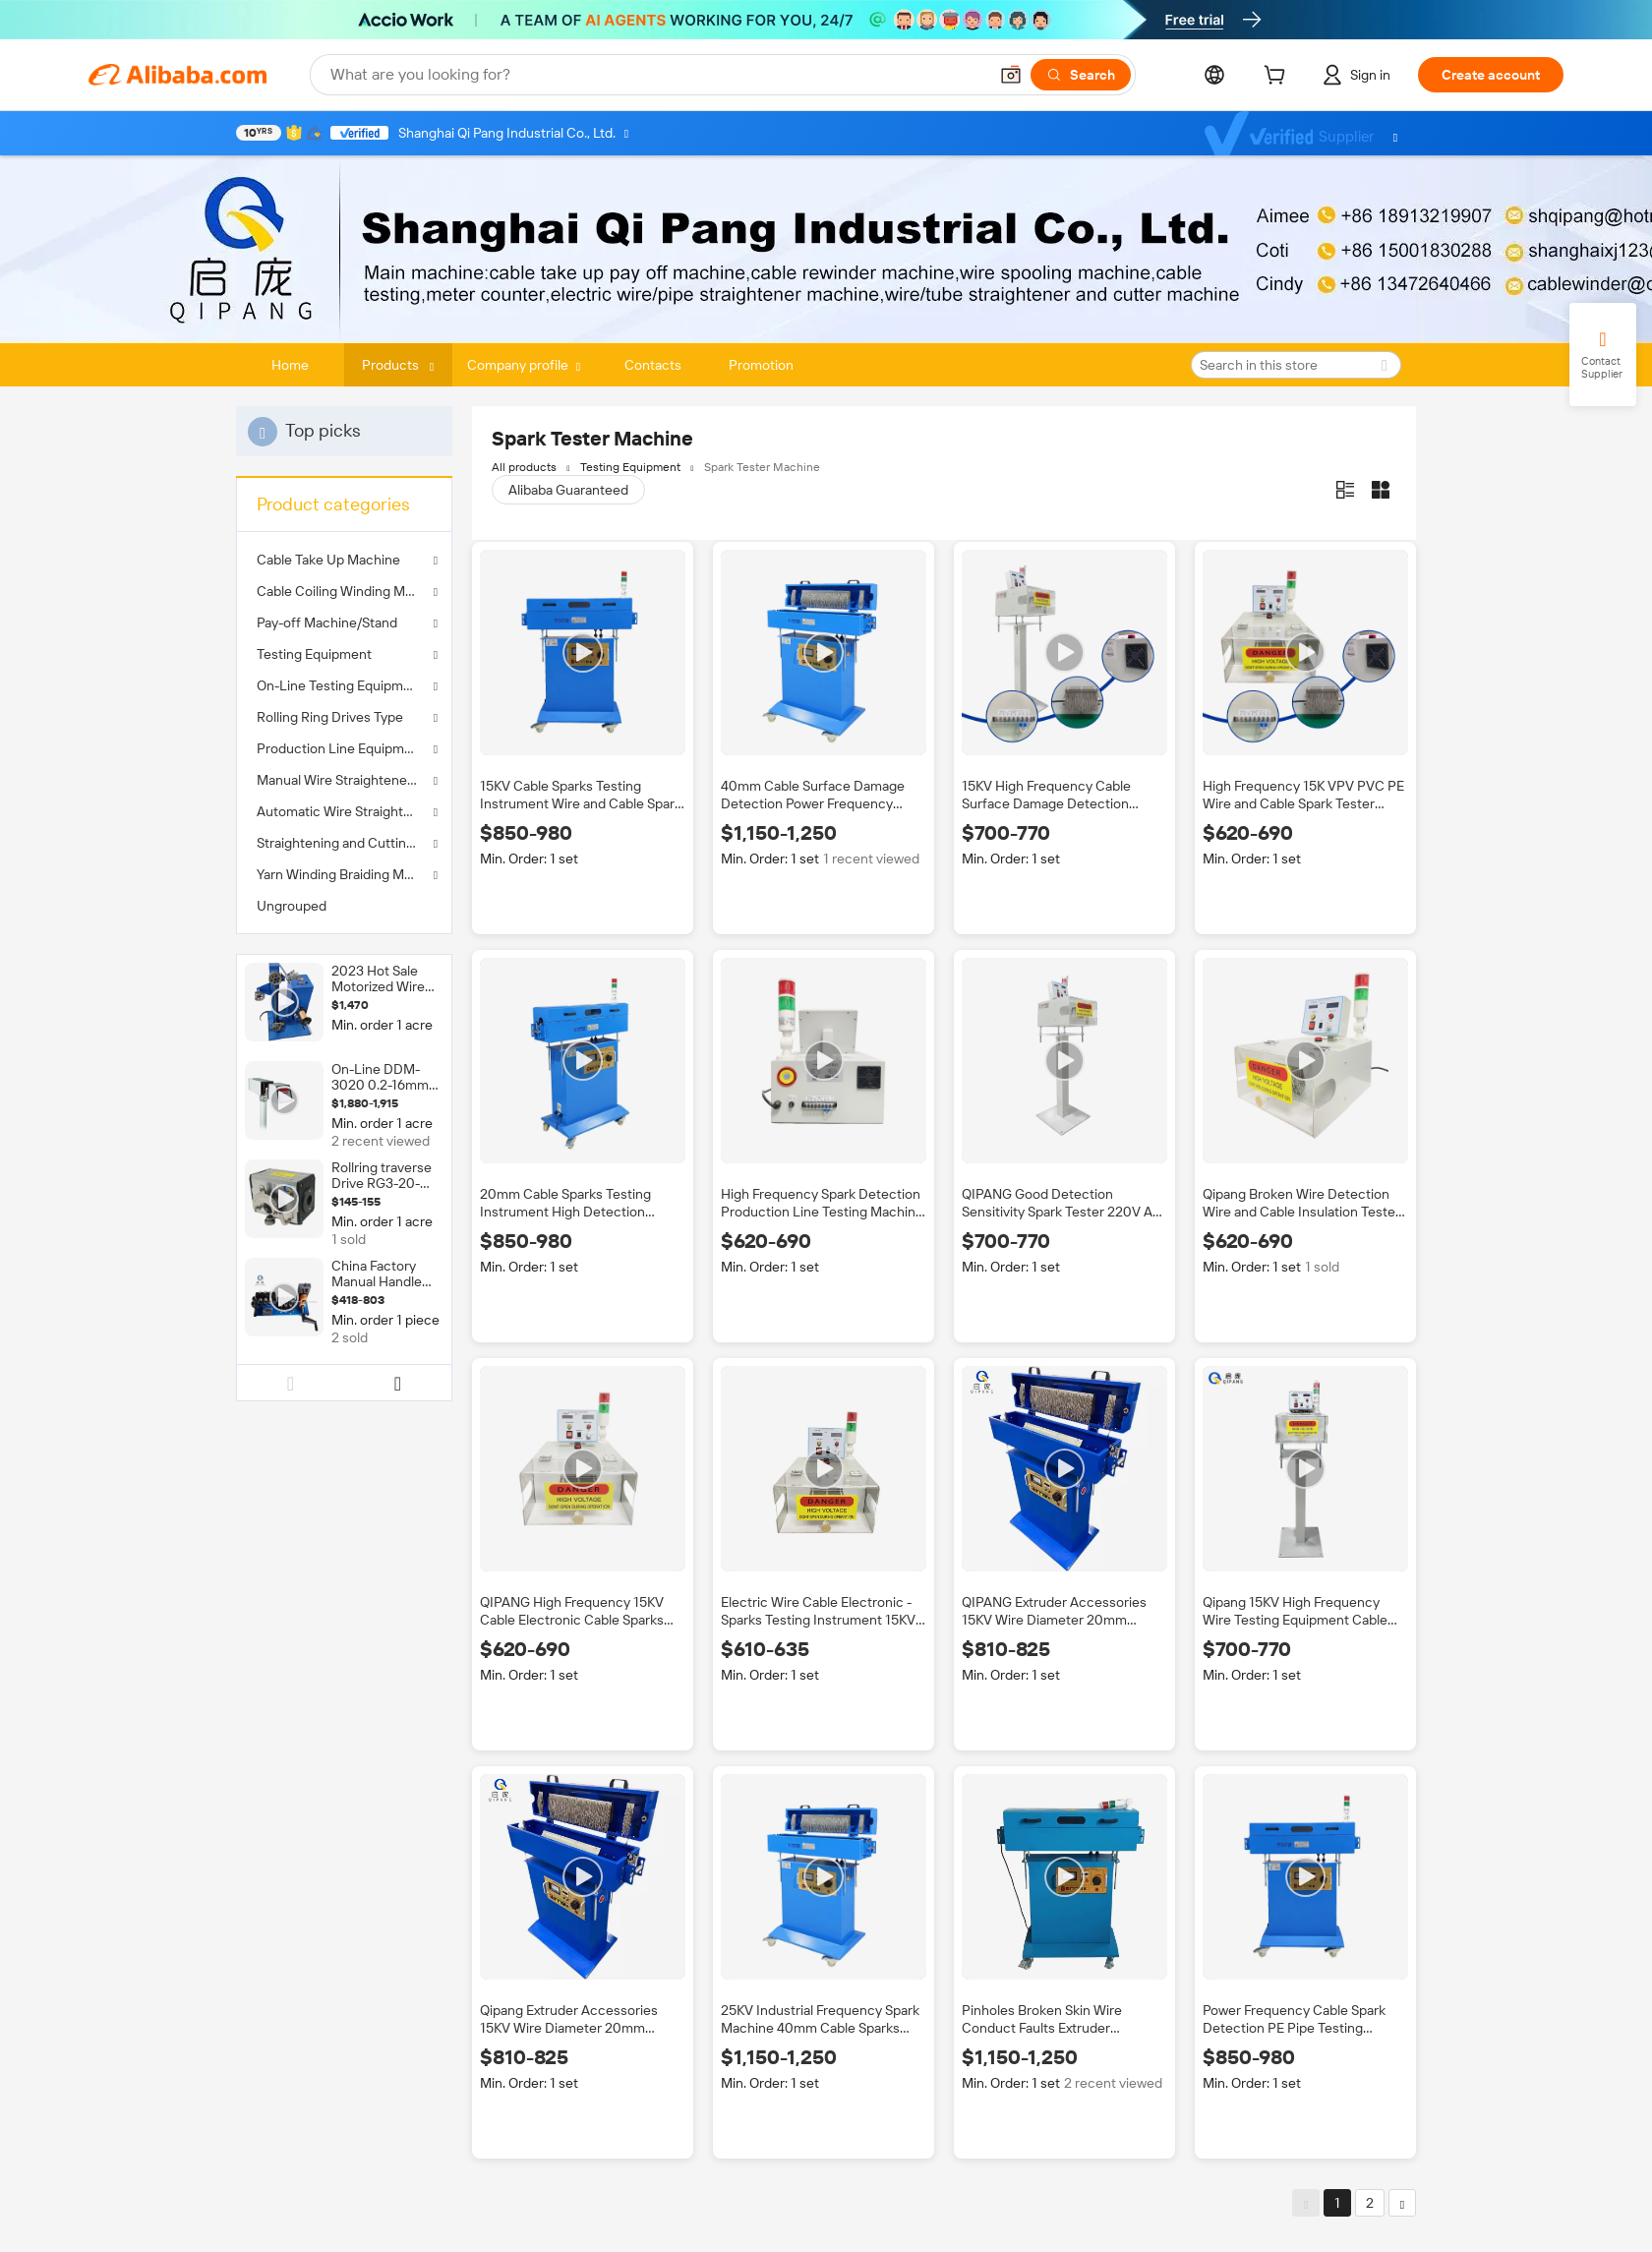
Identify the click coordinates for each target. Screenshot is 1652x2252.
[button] (1011, 75)
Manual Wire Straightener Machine (344, 780)
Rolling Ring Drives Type (330, 717)
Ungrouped (291, 906)
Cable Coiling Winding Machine (344, 591)
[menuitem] (344, 905)
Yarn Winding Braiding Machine (344, 874)
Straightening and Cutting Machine (344, 843)
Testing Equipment (314, 654)
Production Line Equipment (341, 748)
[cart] (1278, 78)
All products (524, 467)
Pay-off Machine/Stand (327, 622)
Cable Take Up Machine (328, 559)
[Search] (1081, 74)
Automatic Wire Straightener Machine (344, 811)
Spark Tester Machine (762, 467)
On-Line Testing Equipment (340, 685)
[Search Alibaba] (656, 75)
